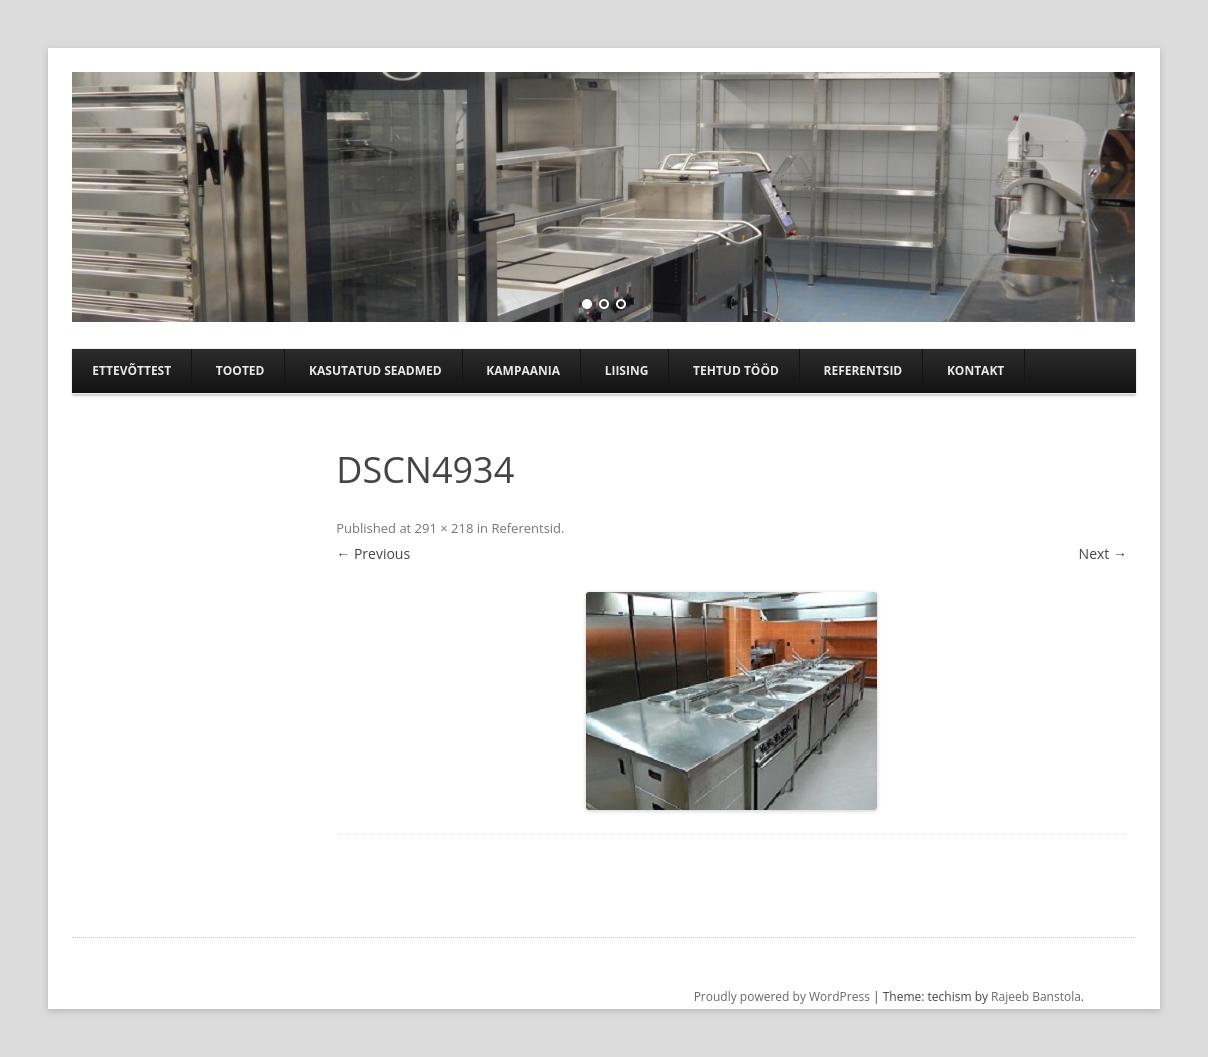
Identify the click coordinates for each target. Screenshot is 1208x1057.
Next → (1103, 553)
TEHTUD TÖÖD (736, 370)
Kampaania (523, 370)
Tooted (240, 370)
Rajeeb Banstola (1036, 996)
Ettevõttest (131, 370)
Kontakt (975, 370)
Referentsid (862, 370)
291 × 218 (444, 528)
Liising (627, 370)
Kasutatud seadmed (375, 370)
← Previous (373, 553)
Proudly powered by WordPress (782, 996)
